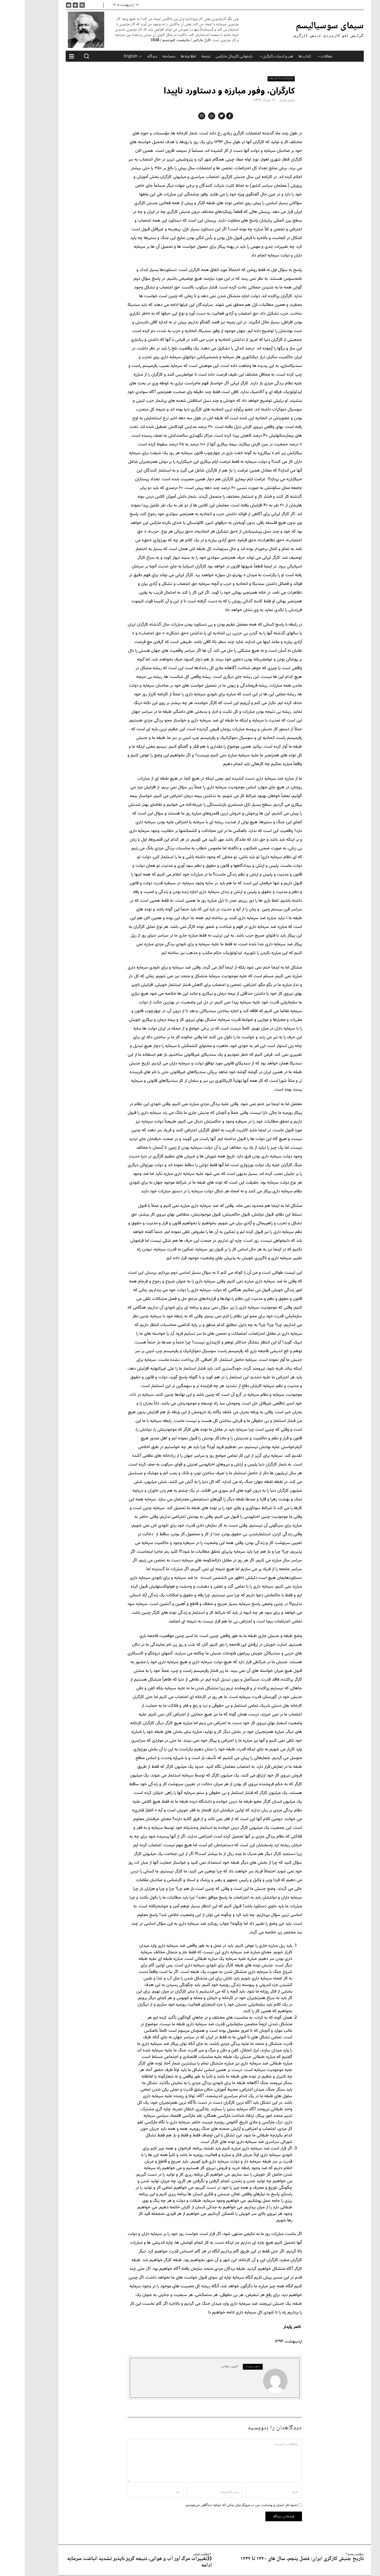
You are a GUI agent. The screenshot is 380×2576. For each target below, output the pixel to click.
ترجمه (181, 56)
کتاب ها (280, 56)
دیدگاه (128, 56)
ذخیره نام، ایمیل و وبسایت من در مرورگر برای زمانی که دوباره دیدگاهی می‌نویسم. (217, 2505)
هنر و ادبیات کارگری (253, 56)
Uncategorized (256, 78)
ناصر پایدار (262, 100)
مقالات (302, 56)
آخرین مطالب (205, 2366)
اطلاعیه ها (163, 56)
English (106, 56)
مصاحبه (144, 56)
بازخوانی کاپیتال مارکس (209, 56)
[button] (61, 56)
